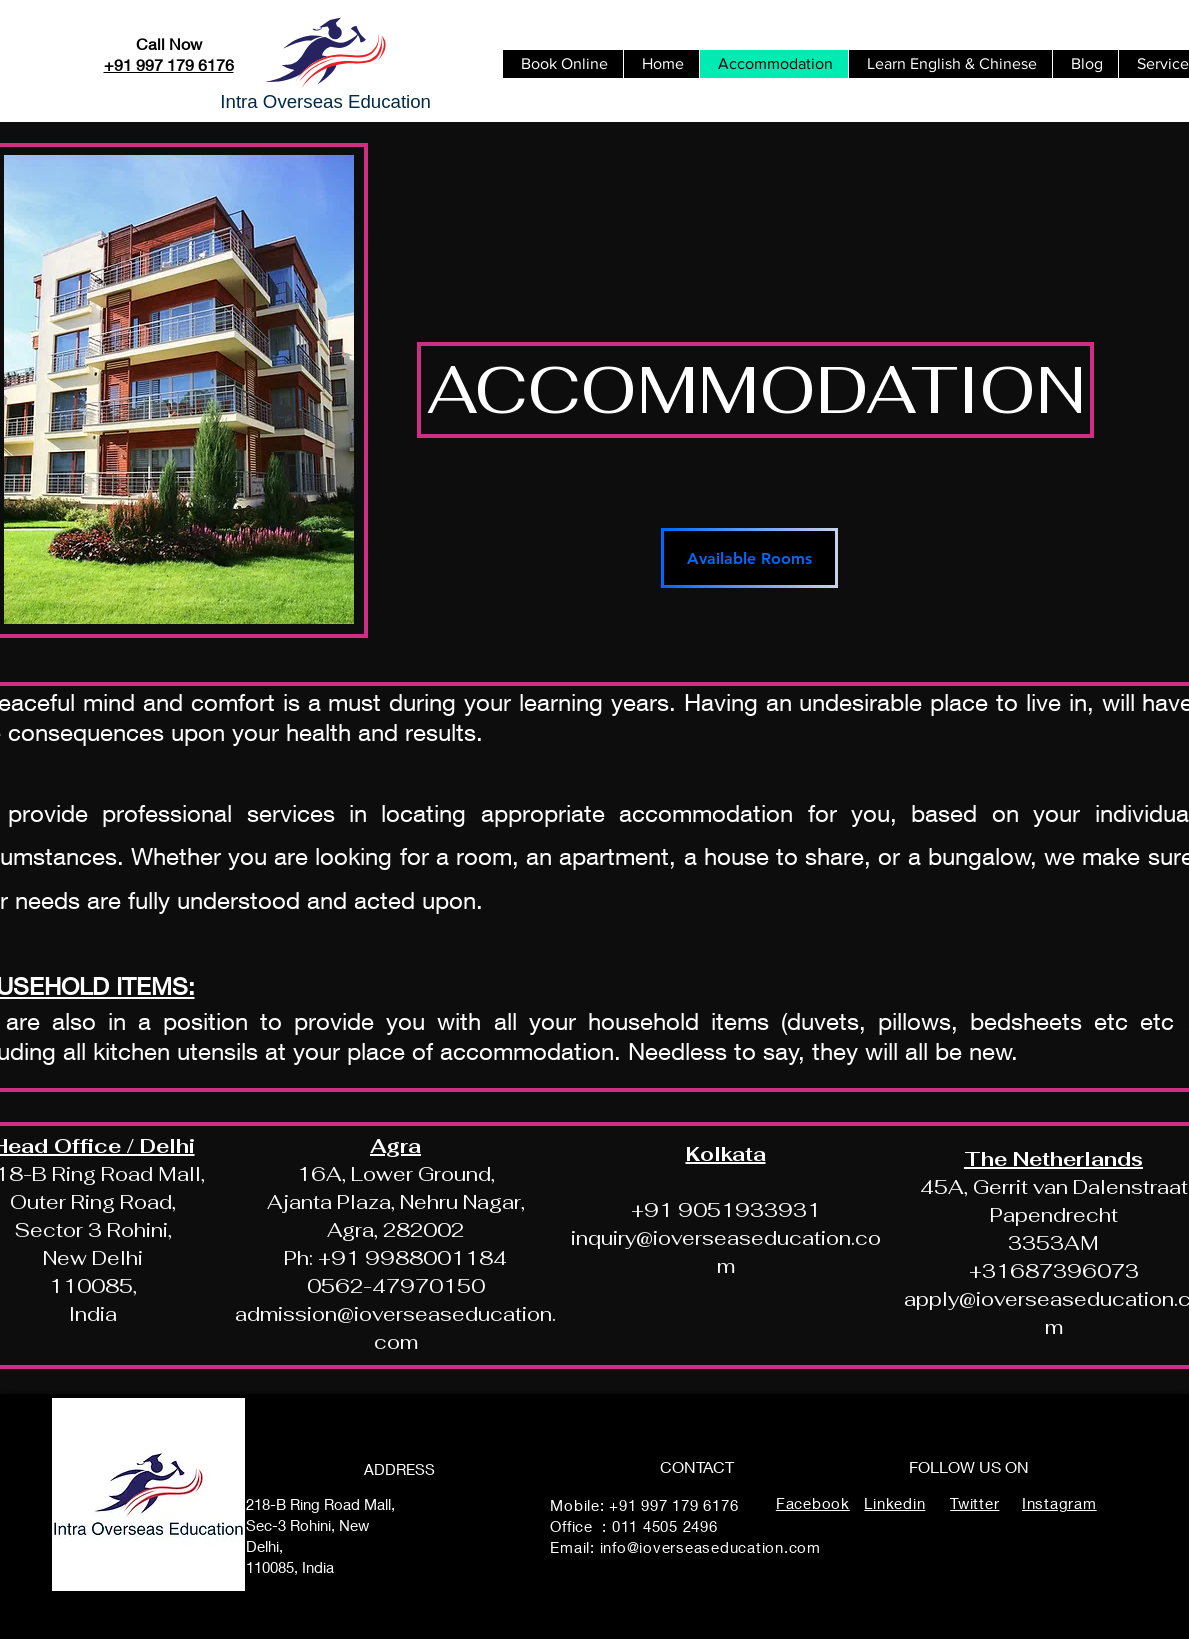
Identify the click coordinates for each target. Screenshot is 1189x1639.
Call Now (169, 43)
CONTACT (697, 1466)
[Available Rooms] (749, 558)
